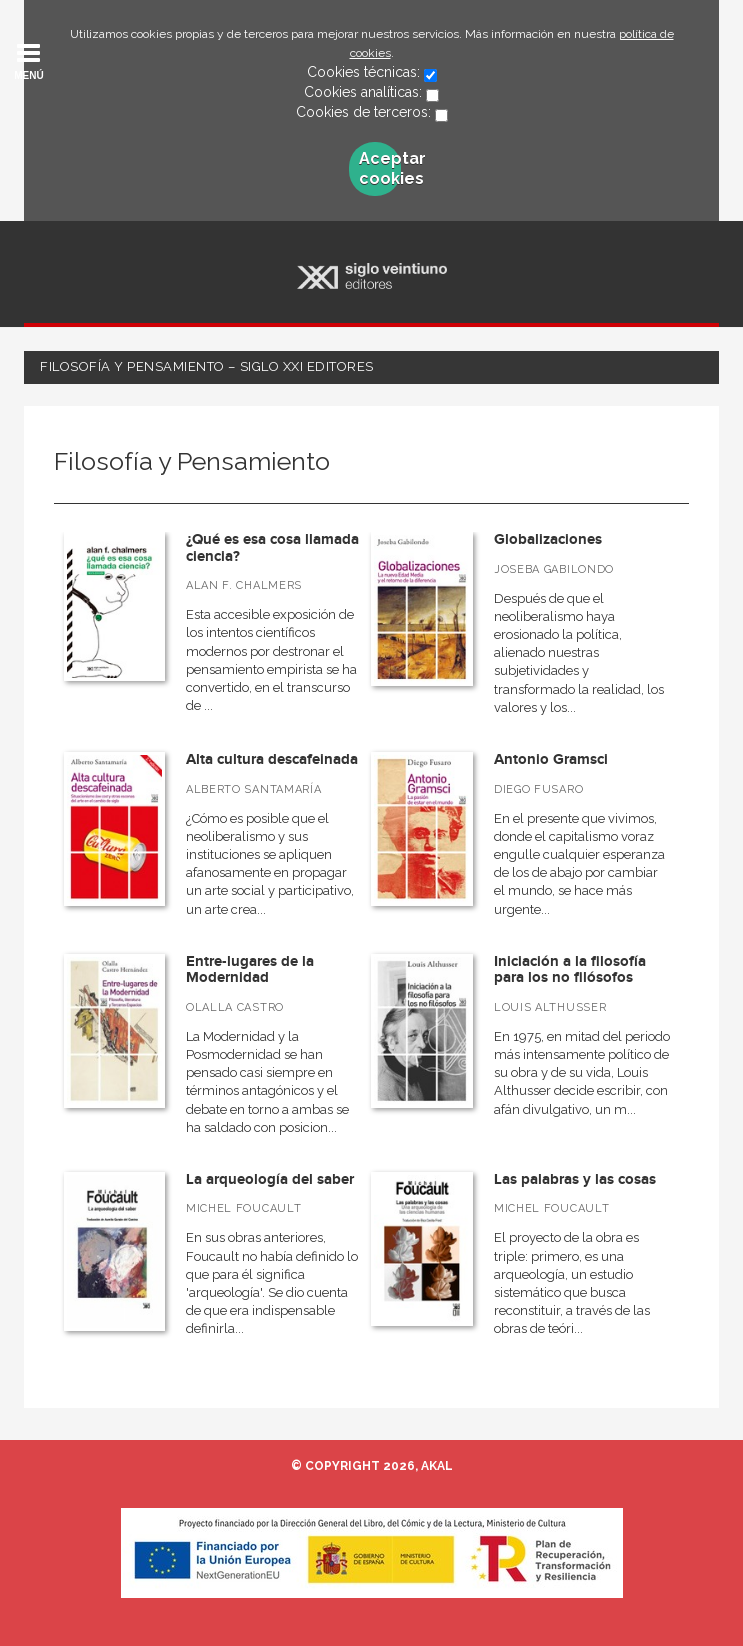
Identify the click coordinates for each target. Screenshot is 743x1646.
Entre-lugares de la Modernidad (250, 970)
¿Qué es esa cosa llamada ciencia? (272, 548)
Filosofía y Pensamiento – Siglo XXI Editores (207, 366)
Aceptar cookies (380, 168)
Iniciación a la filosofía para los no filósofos (570, 970)
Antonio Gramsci (551, 759)
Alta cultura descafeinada (272, 759)
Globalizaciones (548, 539)
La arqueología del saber (270, 1179)
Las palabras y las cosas (575, 1179)
